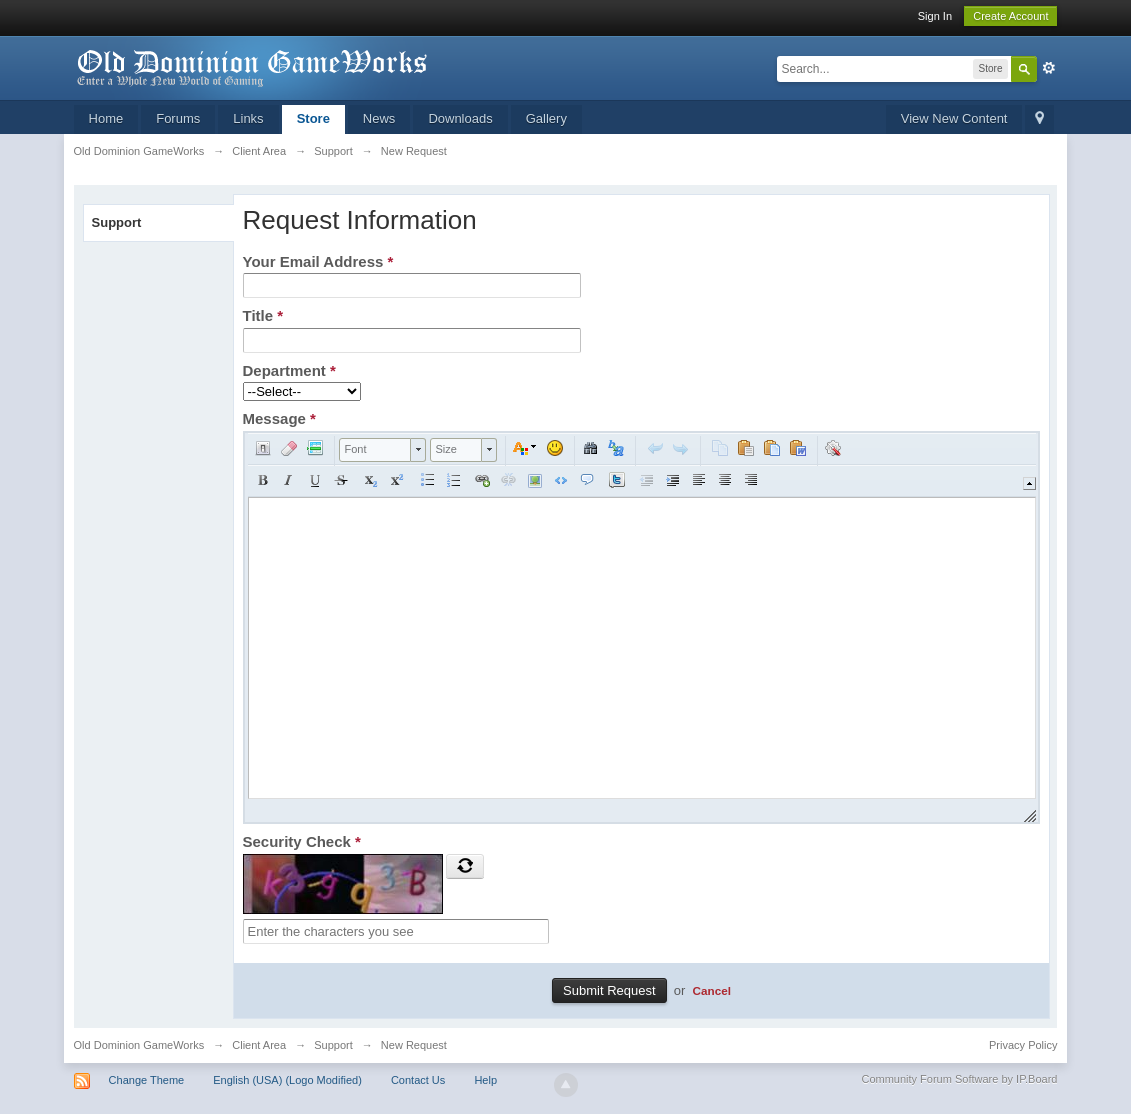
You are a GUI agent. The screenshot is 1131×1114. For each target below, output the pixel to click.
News (379, 118)
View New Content (954, 118)
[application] (642, 627)
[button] (263, 448)
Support (117, 222)
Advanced (1049, 68)
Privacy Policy (1023, 1045)
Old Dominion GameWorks (139, 1045)
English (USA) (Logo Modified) (287, 1080)
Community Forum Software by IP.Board (959, 1079)
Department (289, 370)
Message (279, 418)
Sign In (935, 16)
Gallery (546, 118)
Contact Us (418, 1080)
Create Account (1010, 16)
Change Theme (147, 1080)
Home (106, 118)
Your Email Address (318, 261)
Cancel (712, 990)
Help (485, 1080)
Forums (178, 118)
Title (263, 315)
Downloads (460, 118)
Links (248, 118)
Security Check (302, 841)
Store (313, 118)
